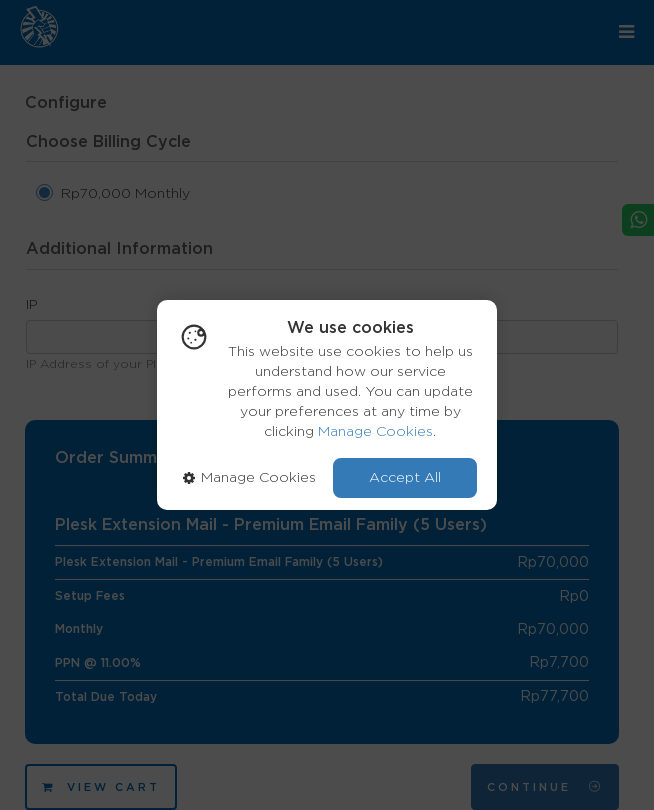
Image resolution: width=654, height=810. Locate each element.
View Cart (101, 788)
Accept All (405, 478)
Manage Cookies (375, 432)
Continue (545, 787)
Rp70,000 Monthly (125, 194)
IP (32, 305)
